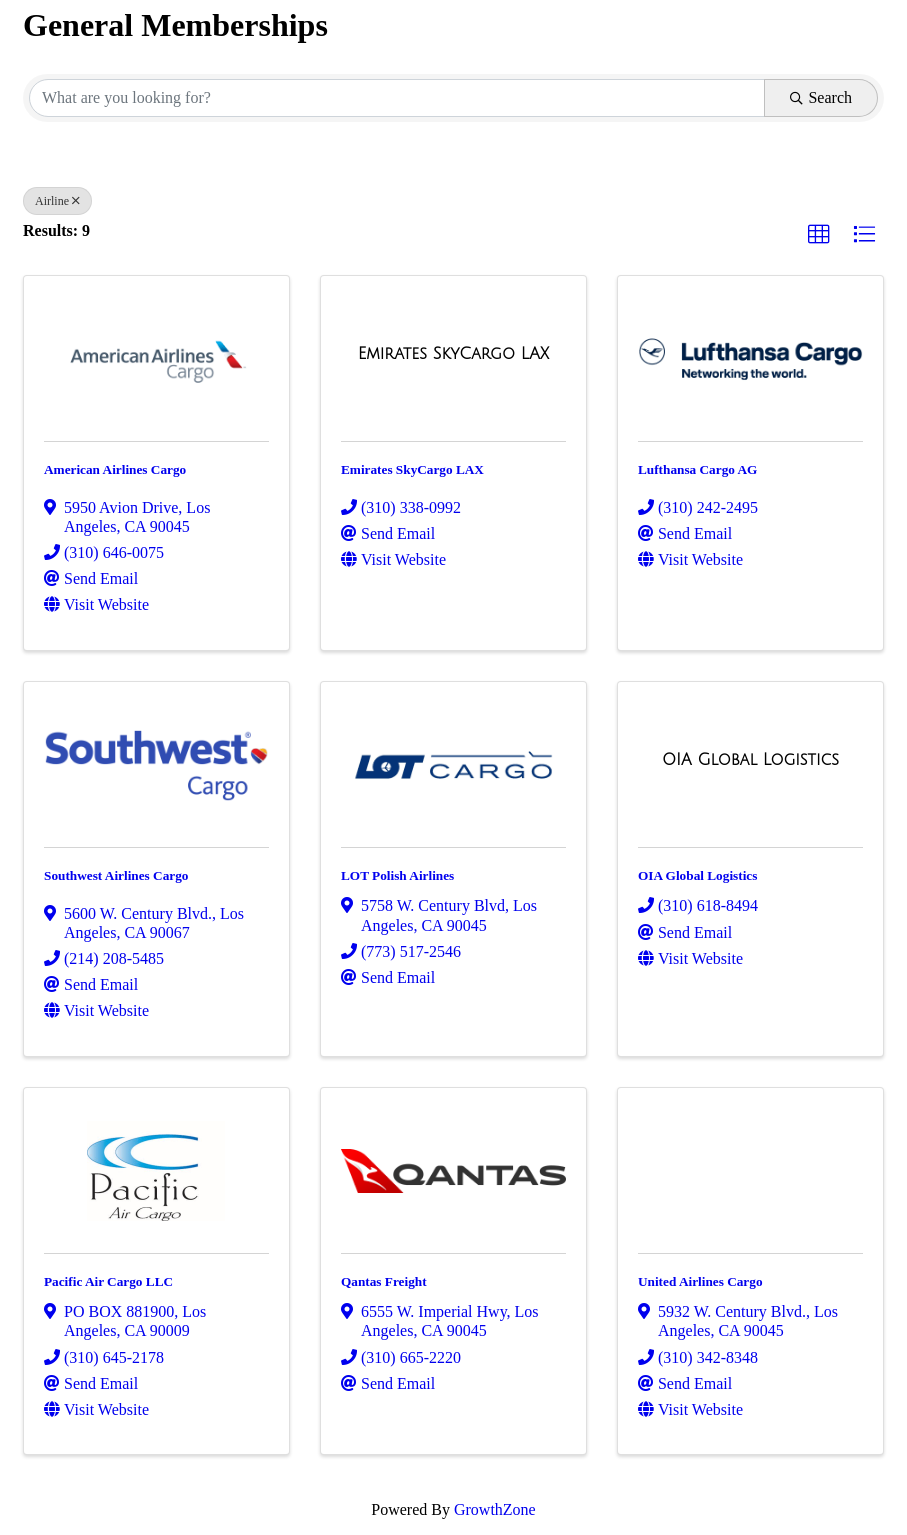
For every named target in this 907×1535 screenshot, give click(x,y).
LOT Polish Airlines (397, 875)
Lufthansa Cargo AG (697, 469)
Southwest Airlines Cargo (116, 875)
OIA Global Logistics (697, 875)
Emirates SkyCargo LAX (412, 469)
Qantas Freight (384, 1281)
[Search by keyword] (397, 98)
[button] (819, 235)
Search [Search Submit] (821, 97)
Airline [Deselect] (57, 201)
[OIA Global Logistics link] (750, 760)
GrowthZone (495, 1509)
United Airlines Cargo (700, 1281)
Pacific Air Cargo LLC (108, 1281)
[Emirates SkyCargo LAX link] (453, 354)
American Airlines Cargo (115, 469)
